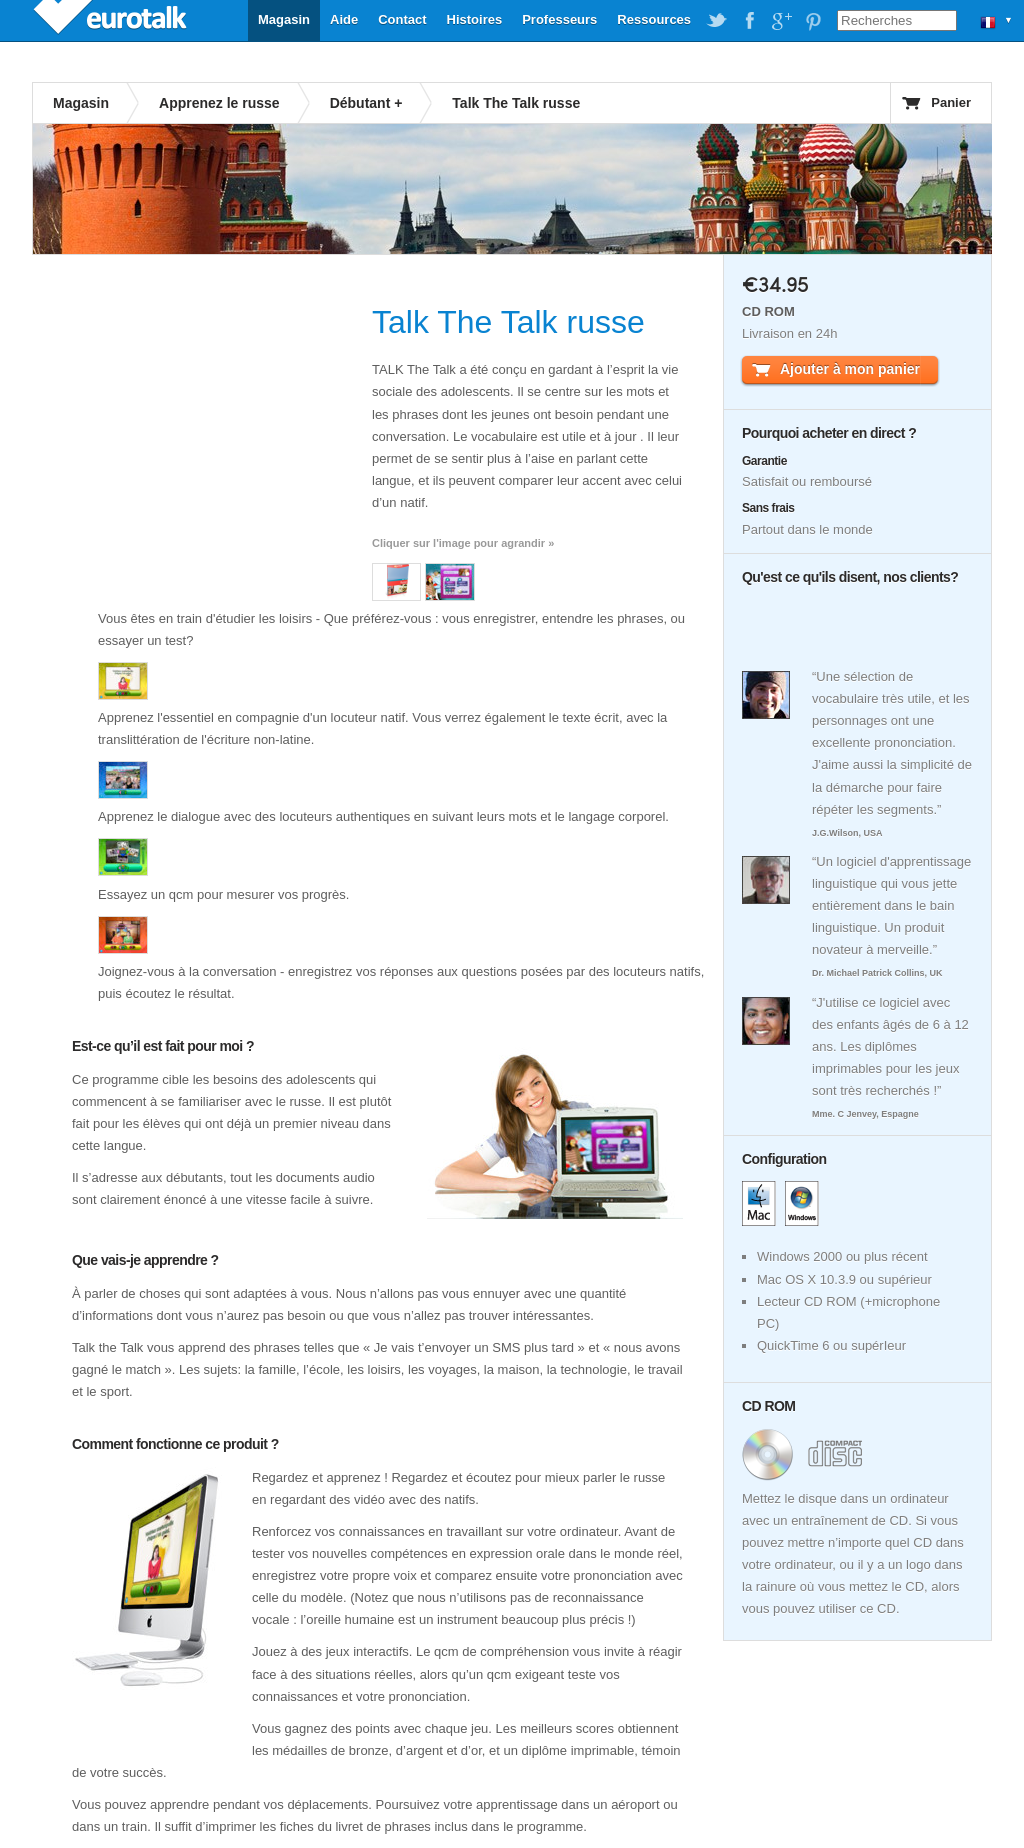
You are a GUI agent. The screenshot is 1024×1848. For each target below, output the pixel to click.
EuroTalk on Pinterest (813, 21)
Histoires (475, 19)
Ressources (654, 19)
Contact (402, 19)
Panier (951, 102)
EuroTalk (112, 20)
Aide (344, 19)
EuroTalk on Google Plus (781, 21)
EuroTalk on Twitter (717, 21)
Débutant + (366, 103)
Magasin (284, 19)
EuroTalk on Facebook (749, 21)
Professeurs (559, 19)
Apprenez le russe (219, 103)
